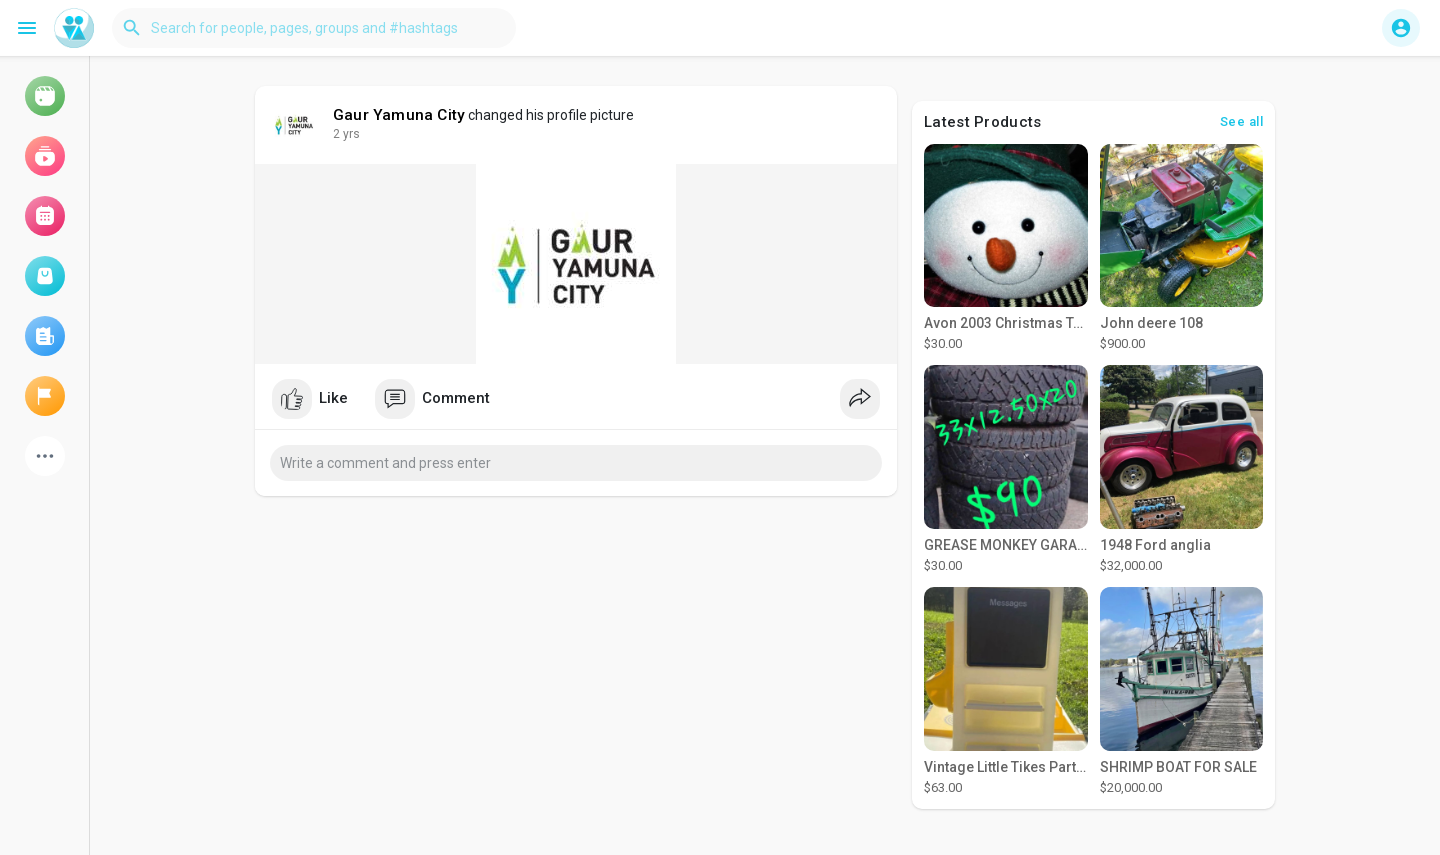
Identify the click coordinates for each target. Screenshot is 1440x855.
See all (1242, 121)
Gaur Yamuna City (399, 115)
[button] (314, 28)
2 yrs (346, 134)
